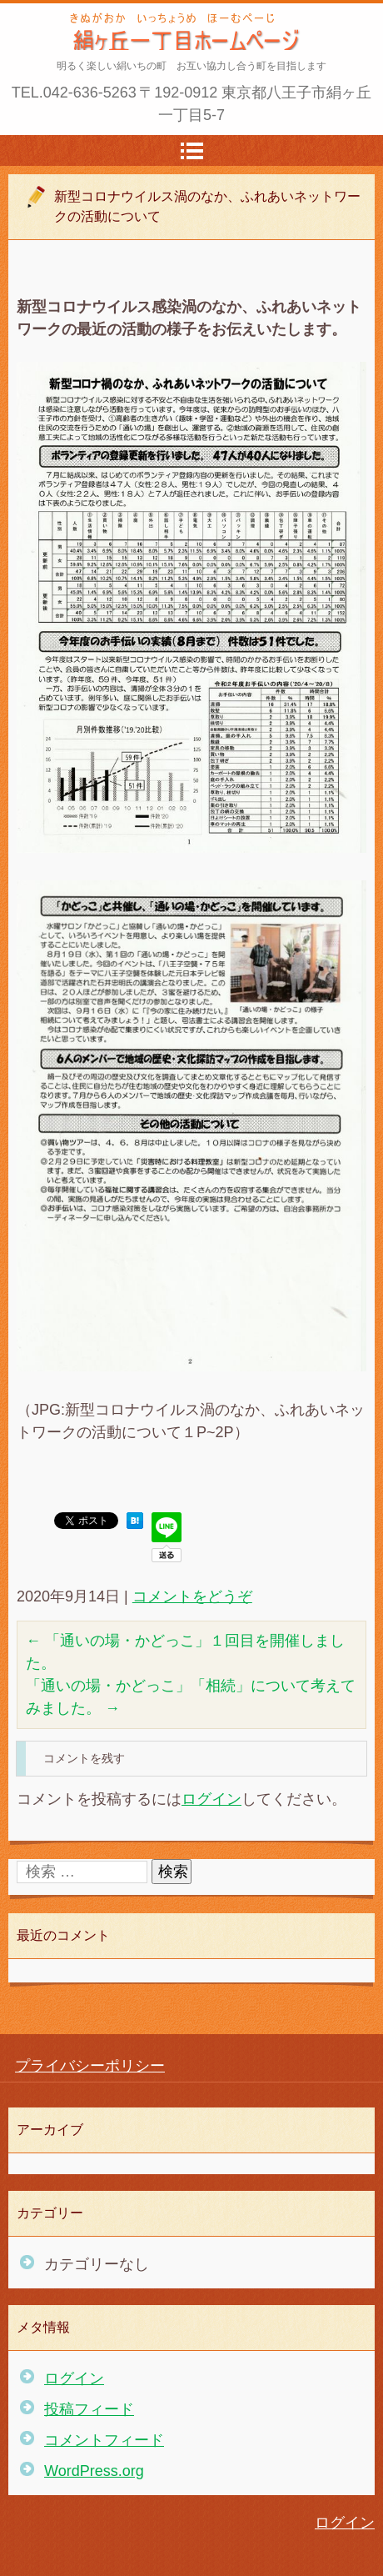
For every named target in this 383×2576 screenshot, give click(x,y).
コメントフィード (104, 2440)
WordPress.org (94, 2471)
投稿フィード (89, 2409)
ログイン (211, 1799)
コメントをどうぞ (192, 1596)
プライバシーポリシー (90, 2065)
